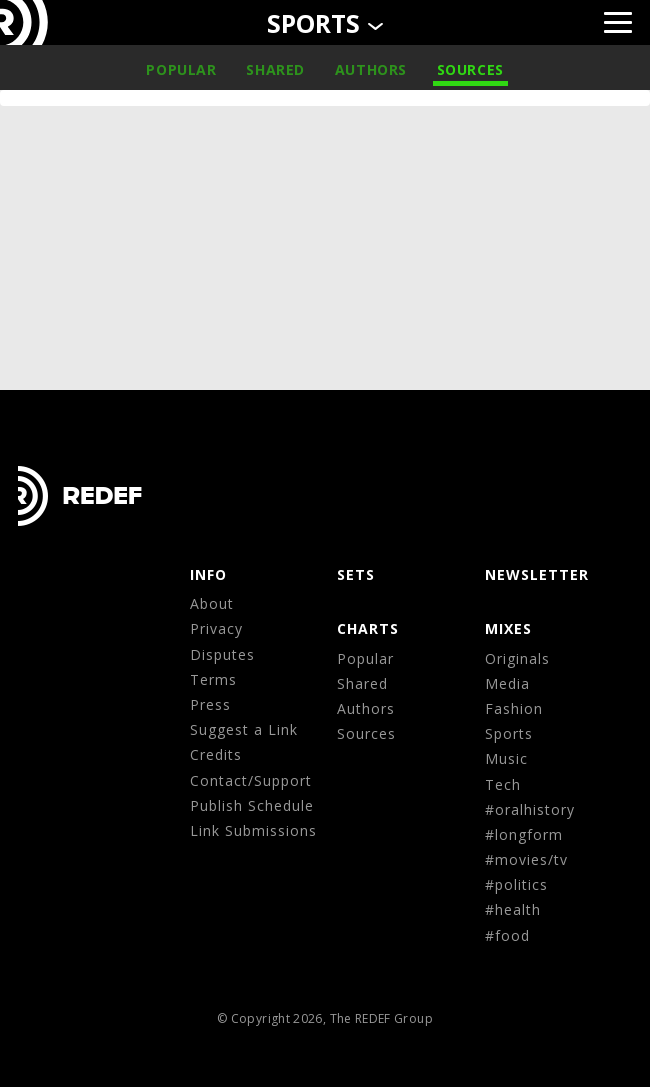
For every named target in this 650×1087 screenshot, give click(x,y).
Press (210, 704)
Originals (517, 658)
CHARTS (368, 628)
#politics (516, 884)
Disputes (222, 654)
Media (507, 683)
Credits (216, 754)
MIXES (508, 628)
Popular (181, 69)
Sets (356, 574)
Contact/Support (251, 780)
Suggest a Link (244, 729)
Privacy (216, 628)
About (212, 603)
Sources (470, 69)
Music (506, 758)
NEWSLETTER (537, 574)
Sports (509, 733)
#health (513, 909)
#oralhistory (530, 809)
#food (507, 935)
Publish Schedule (252, 805)
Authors (371, 69)
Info (208, 574)
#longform (524, 834)
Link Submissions (253, 830)
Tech (503, 784)
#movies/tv (526, 859)
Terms (213, 679)
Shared (275, 69)
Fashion (514, 708)
